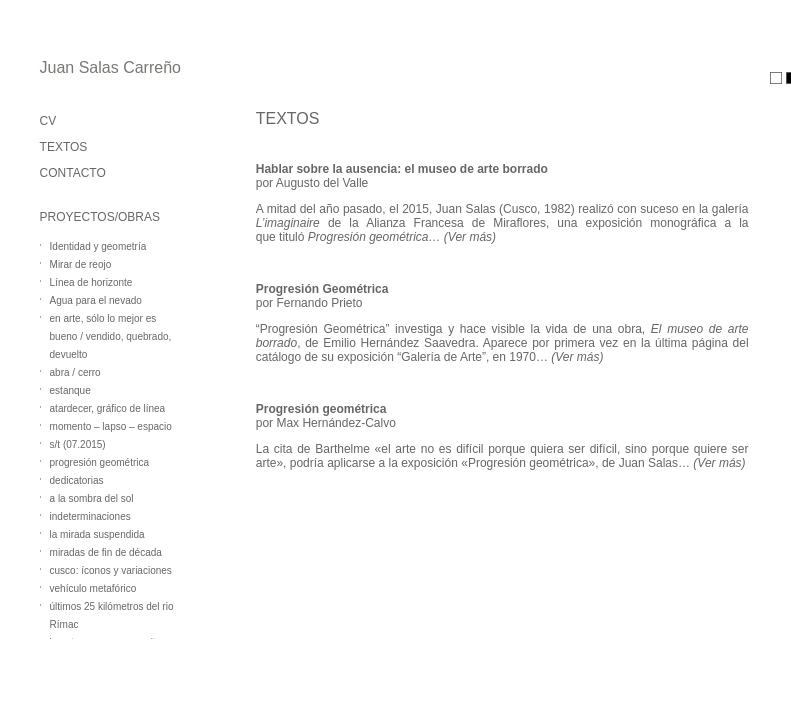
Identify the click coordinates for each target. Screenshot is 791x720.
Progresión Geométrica (322, 289)
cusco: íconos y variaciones (111, 570)
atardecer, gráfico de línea (108, 408)
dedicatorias (77, 480)
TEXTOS (64, 147)
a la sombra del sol (92, 498)
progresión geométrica (100, 462)
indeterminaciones (90, 516)
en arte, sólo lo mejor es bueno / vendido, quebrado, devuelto (111, 336)
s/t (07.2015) (78, 444)
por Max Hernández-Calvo (326, 423)
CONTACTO (73, 173)
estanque (70, 390)
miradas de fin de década (106, 552)
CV (48, 121)
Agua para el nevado (96, 300)
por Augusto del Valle (312, 183)
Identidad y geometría (98, 246)
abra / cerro (75, 372)
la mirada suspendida (97, 534)
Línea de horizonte (91, 282)
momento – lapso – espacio (111, 426)
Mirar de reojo (81, 264)
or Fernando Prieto (312, 303)
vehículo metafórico (93, 588)
